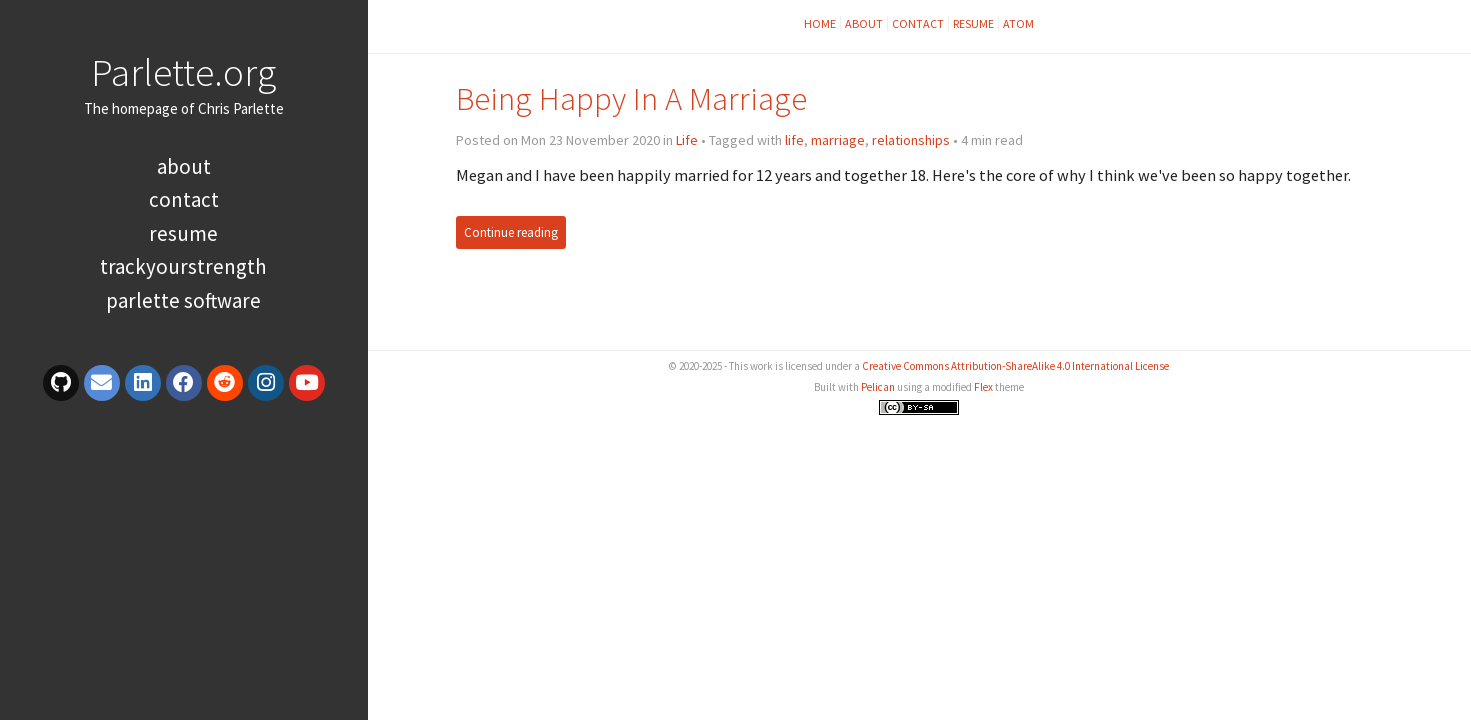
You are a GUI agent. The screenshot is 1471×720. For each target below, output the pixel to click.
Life (687, 140)
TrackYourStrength (183, 266)
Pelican (878, 387)
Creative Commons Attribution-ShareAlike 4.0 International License (1015, 366)
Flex (983, 387)
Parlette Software (183, 300)
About (184, 166)
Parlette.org (183, 72)
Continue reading (511, 232)
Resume (183, 233)
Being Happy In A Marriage (631, 98)
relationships (911, 140)
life (794, 140)
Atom (1018, 23)
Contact (184, 199)
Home (820, 23)
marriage (838, 140)
